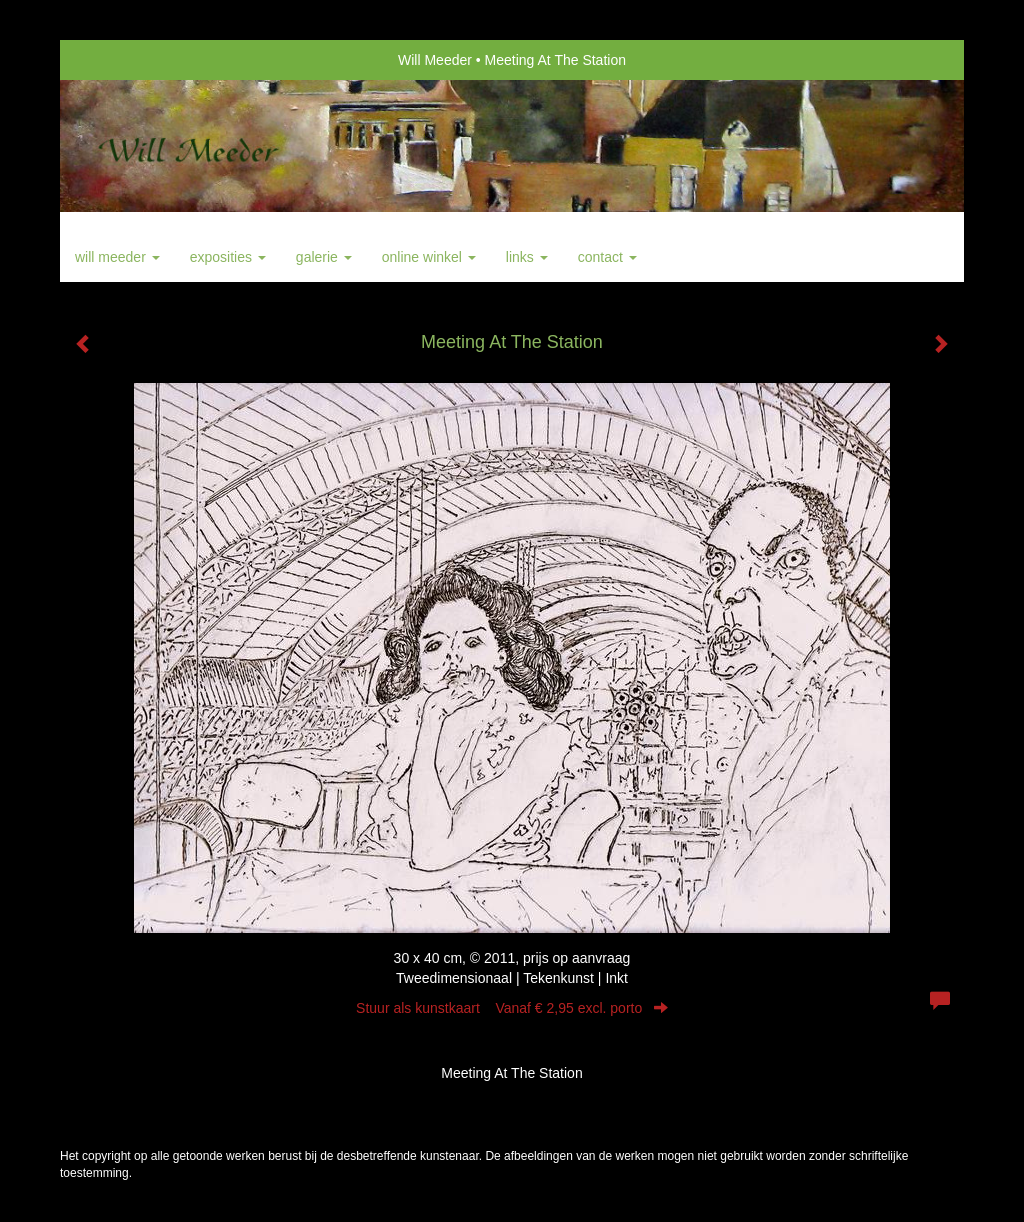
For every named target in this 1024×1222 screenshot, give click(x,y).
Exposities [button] (228, 257)
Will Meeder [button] (117, 257)
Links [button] (527, 257)
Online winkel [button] (429, 257)
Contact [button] (607, 257)
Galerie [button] (324, 257)
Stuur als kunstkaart (512, 1008)
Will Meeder (435, 60)
